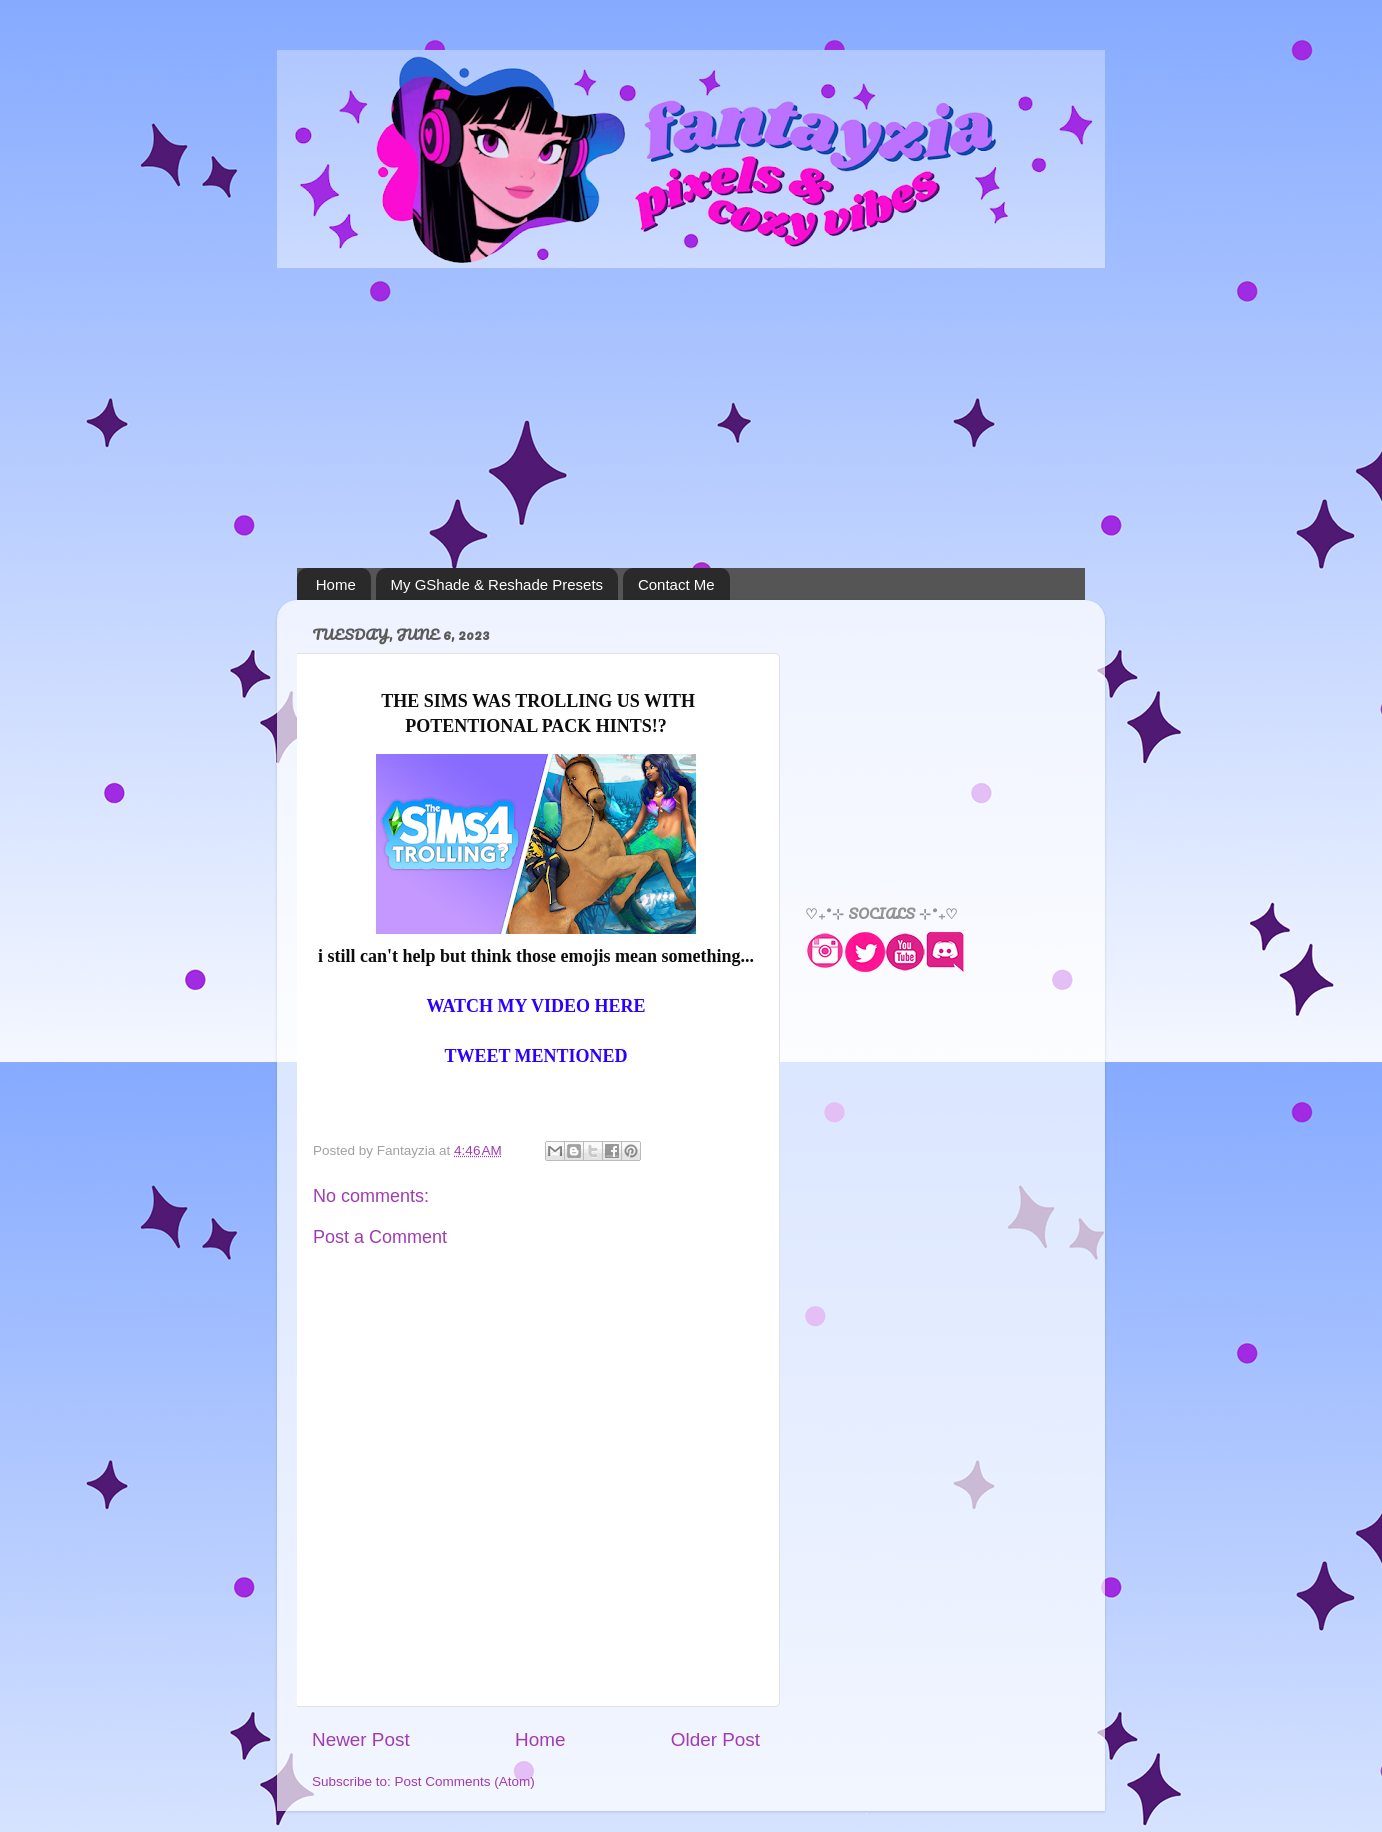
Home (336, 584)
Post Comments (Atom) (465, 1781)
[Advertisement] (691, 418)
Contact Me (676, 584)
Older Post (715, 1739)
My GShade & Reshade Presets (497, 584)
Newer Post (361, 1739)
